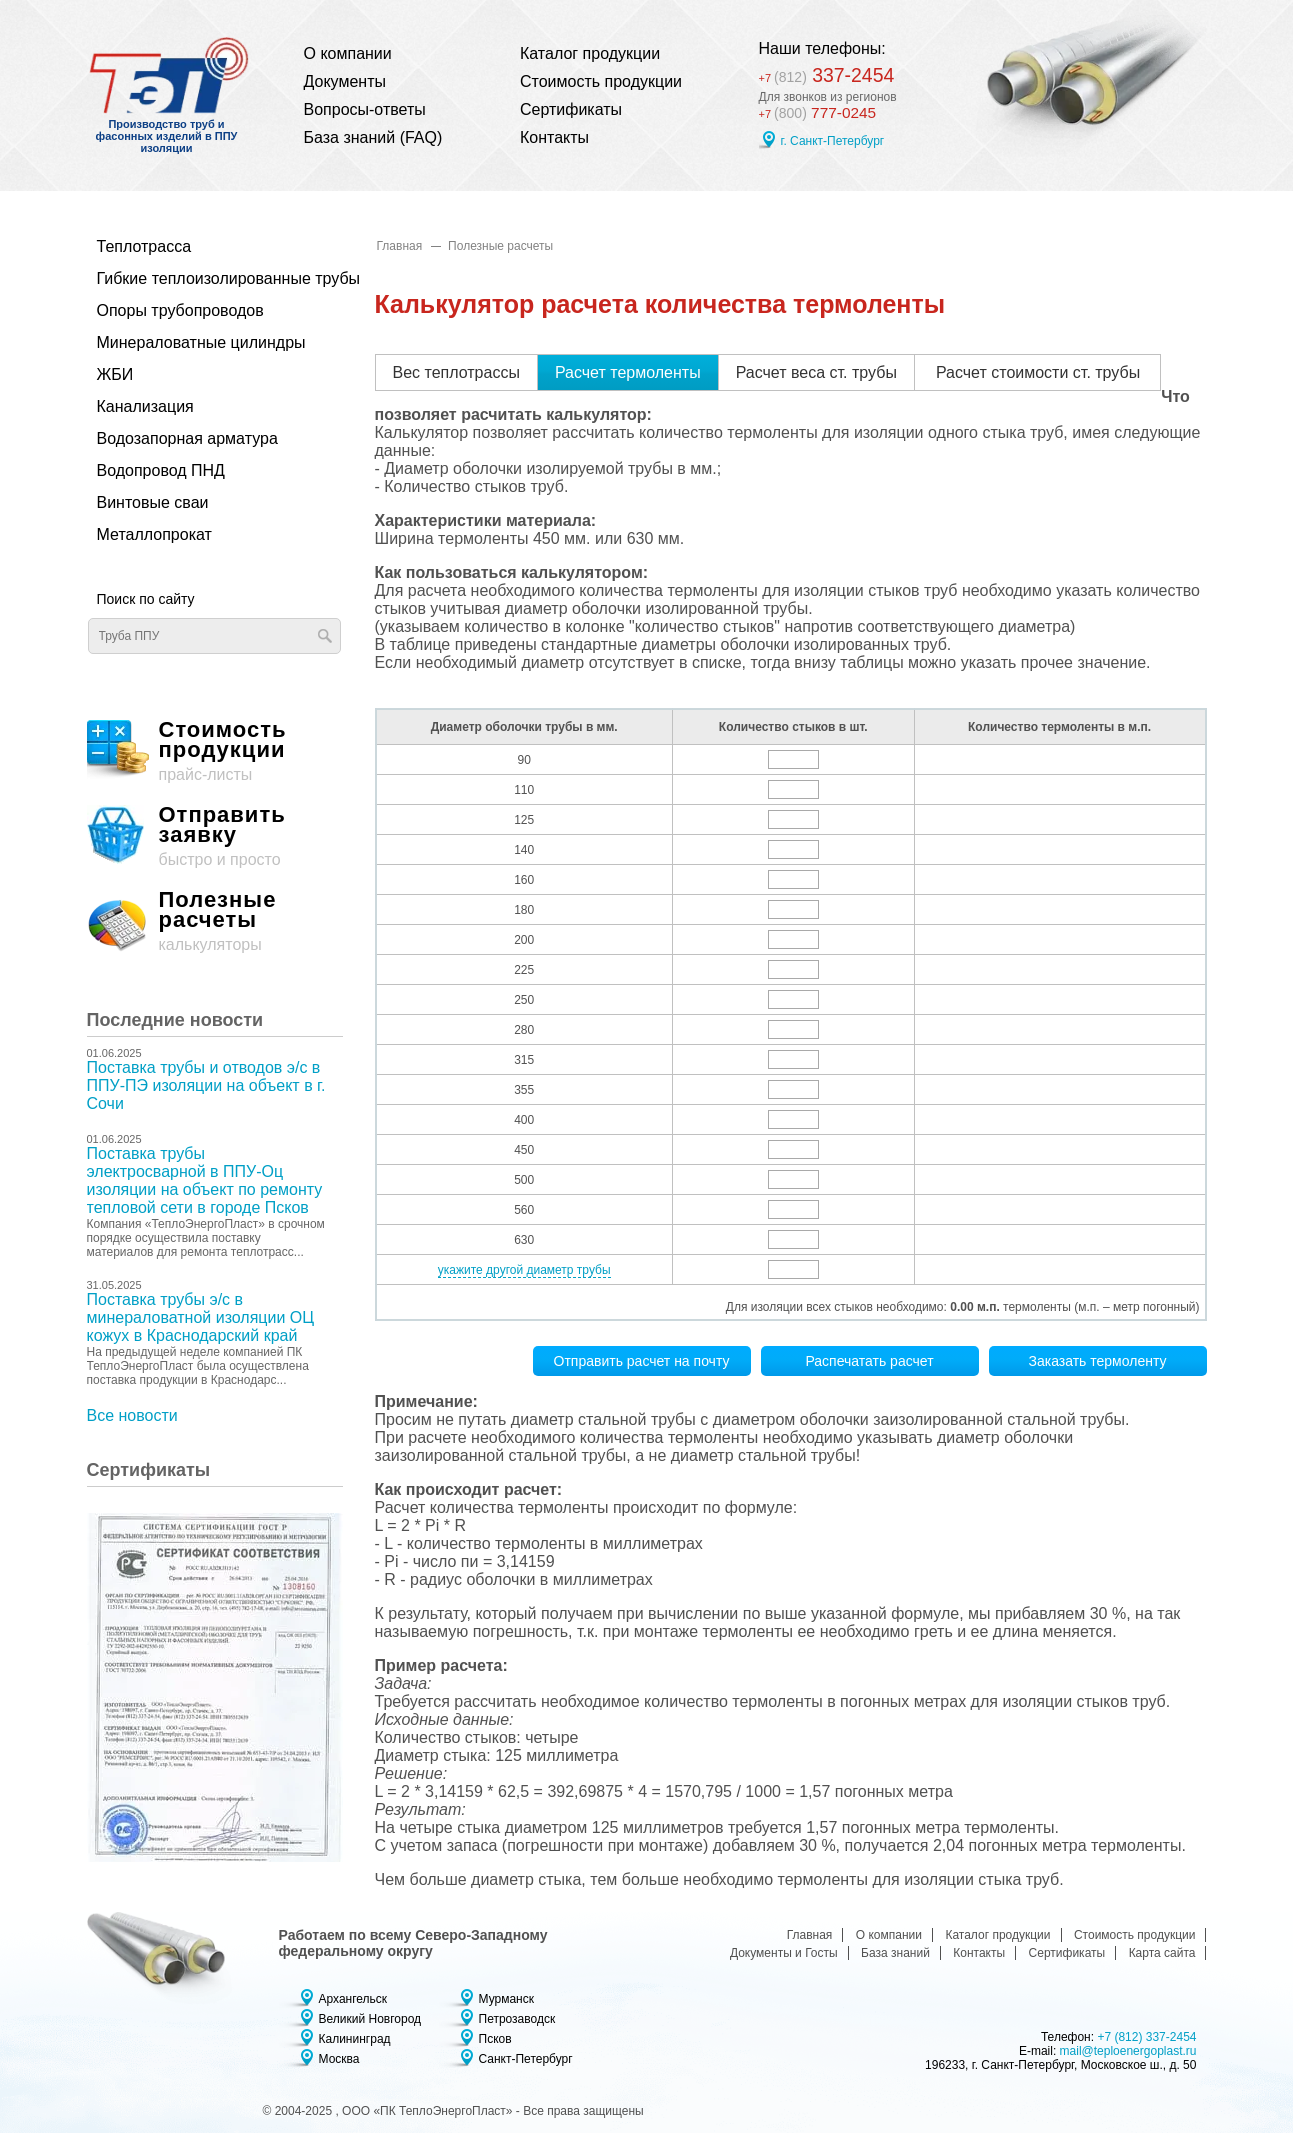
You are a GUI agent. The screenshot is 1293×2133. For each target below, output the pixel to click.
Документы (345, 81)
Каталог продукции (590, 53)
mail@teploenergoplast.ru (1128, 2051)
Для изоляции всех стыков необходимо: (836, 1307)
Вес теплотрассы (456, 372)
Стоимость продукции (601, 81)
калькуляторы (215, 921)
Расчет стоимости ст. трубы (1038, 372)
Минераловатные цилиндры (201, 342)
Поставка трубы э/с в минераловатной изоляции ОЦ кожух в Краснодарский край (201, 1317)
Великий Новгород (370, 2019)
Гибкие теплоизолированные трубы (204, 278)
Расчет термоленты (628, 372)
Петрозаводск (517, 2019)
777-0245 (819, 112)
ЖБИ (115, 374)
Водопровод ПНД (161, 470)
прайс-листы (215, 751)
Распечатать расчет (869, 1361)
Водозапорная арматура (187, 438)
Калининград (355, 2039)
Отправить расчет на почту (642, 1361)
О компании (348, 53)
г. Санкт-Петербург (833, 141)
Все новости (132, 1415)
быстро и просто (215, 836)
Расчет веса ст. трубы (816, 372)
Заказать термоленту (1098, 1361)
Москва (339, 2059)
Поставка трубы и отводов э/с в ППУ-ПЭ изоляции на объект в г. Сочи (206, 1085)
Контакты (554, 137)
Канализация (145, 406)
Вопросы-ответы (365, 109)
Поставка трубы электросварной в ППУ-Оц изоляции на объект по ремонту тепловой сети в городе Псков (205, 1180)
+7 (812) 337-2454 (1146, 2037)
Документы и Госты (784, 1953)
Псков (495, 2039)
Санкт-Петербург (526, 2059)
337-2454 (830, 74)
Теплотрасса (144, 246)
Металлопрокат (154, 534)
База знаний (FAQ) (373, 137)
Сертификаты (571, 109)
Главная (400, 246)
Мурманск (506, 1999)
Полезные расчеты (500, 246)
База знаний (895, 1953)
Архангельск (353, 1999)
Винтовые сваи (153, 502)
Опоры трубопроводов (180, 310)
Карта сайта (1162, 1953)
